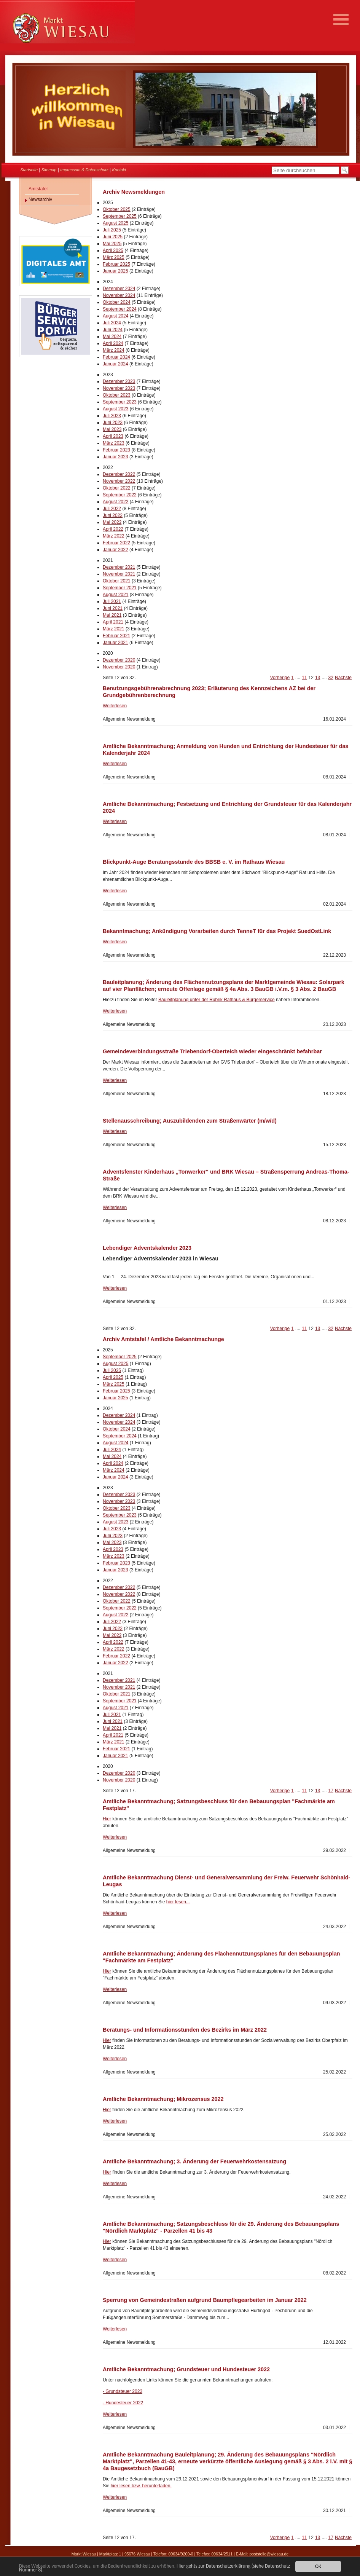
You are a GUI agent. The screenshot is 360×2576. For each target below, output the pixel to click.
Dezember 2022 (119, 474)
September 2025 (120, 216)
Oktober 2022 (117, 488)
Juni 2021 (113, 608)
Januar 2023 (115, 456)
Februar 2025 (116, 264)
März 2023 (113, 443)
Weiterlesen (115, 705)
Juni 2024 (113, 329)
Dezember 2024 (119, 288)
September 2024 (120, 309)
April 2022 (113, 529)
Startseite (29, 169)
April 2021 (113, 622)
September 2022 (120, 495)
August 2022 (115, 501)
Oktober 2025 (117, 209)
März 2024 (113, 350)
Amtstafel (38, 188)
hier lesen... (178, 1901)
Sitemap (49, 169)
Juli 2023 (112, 415)
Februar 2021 (116, 635)
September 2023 (120, 402)
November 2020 (119, 667)
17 (330, 1790)
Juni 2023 (113, 422)
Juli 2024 (112, 322)
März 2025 (113, 257)
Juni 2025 (113, 236)
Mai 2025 (112, 243)
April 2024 (113, 343)
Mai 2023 (112, 429)
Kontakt (119, 169)
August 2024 (115, 316)
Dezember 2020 (119, 660)
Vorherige (280, 677)
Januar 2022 (115, 549)
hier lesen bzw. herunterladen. (141, 2485)
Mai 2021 (112, 615)
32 (330, 677)
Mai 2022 (112, 522)
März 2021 (113, 629)
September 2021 (120, 587)
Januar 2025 (115, 271)
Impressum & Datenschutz (84, 169)
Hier (107, 1819)
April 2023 (113, 436)
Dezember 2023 (119, 381)
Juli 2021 (112, 601)
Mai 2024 (112, 336)
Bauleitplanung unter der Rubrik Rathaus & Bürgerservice (216, 999)
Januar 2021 (115, 642)
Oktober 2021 (117, 581)
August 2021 (115, 594)
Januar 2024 (115, 364)
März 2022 (113, 536)
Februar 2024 (116, 357)
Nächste (343, 677)
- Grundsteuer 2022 (122, 2391)
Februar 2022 (116, 543)
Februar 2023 (116, 450)
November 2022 (119, 481)
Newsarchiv (40, 199)
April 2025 (113, 250)
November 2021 (119, 574)
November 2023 (119, 388)
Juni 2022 (113, 515)
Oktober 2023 (117, 395)
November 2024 (119, 295)
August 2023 (115, 409)
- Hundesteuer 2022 (123, 2402)
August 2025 (115, 223)
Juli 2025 (112, 230)
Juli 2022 (112, 508)
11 (304, 677)
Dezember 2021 (119, 567)
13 (317, 677)
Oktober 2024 (117, 302)
